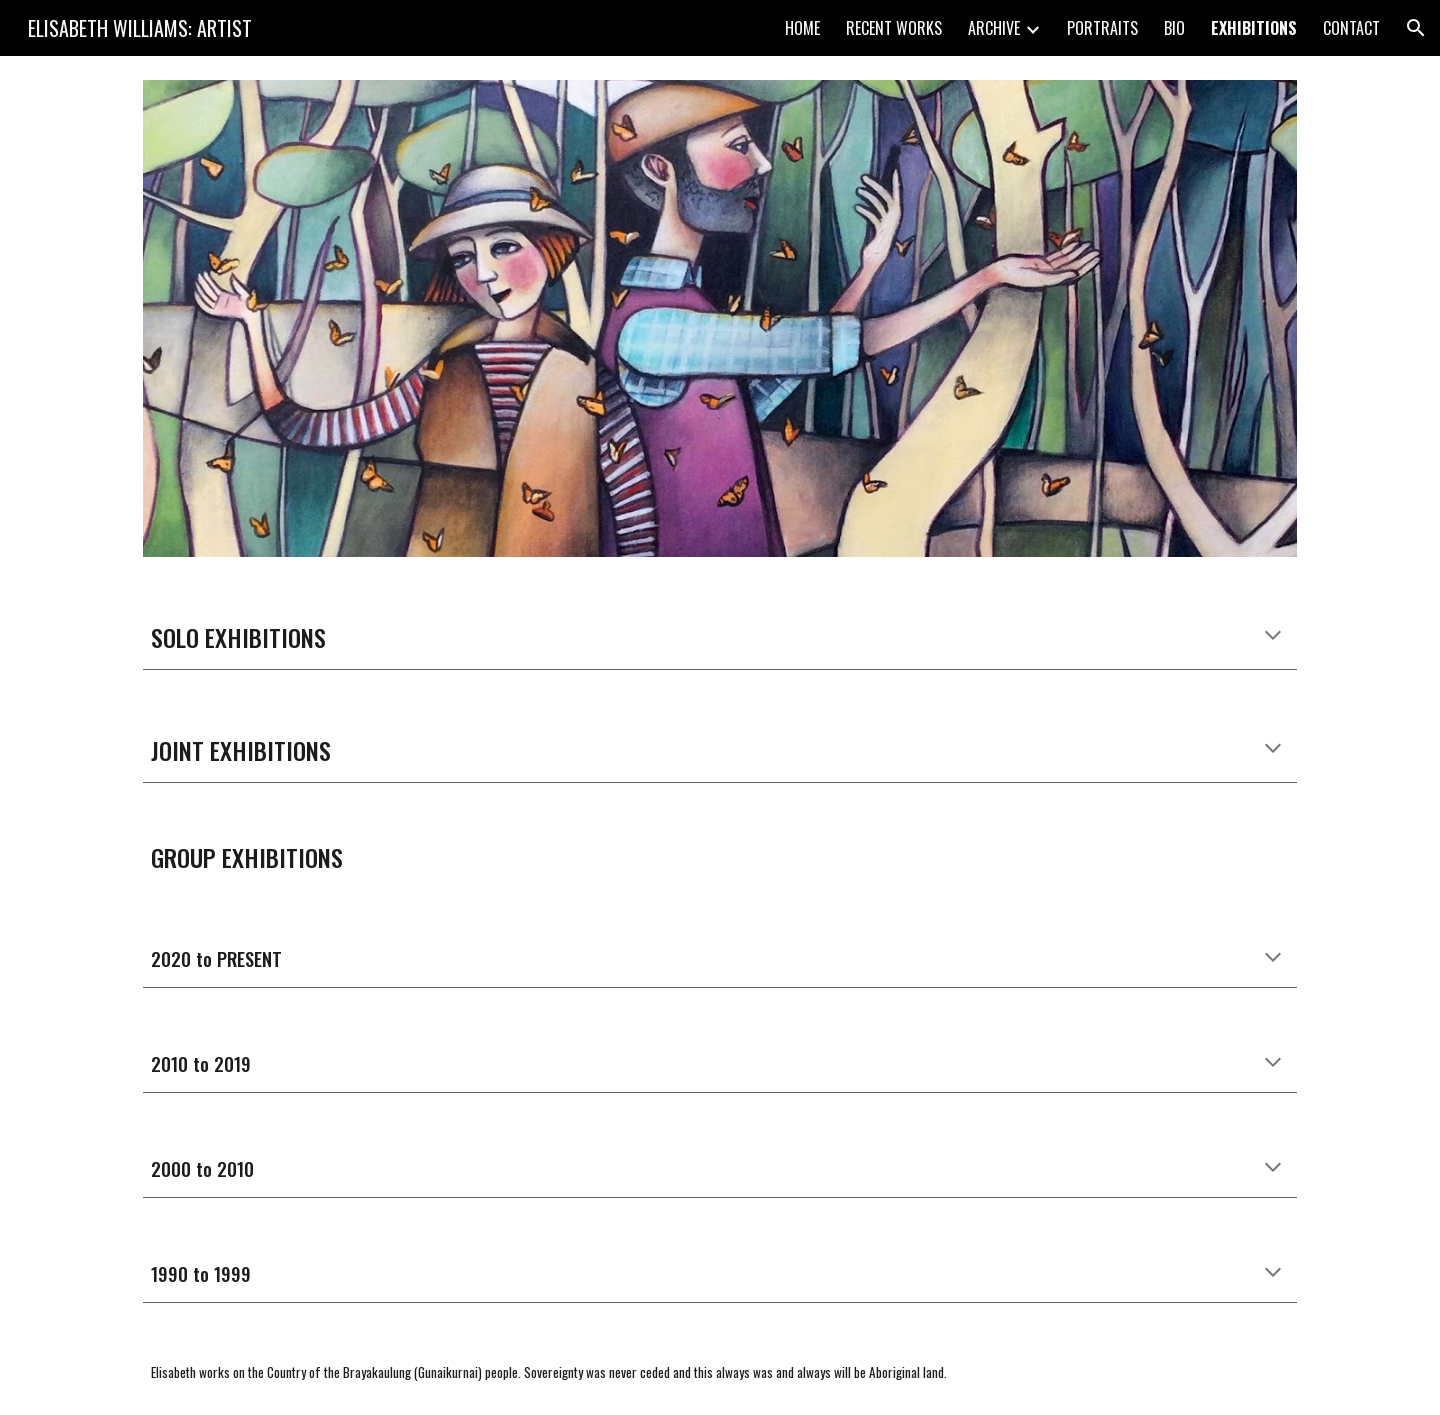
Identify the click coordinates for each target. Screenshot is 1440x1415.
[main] (720, 637)
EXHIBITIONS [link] (1254, 28)
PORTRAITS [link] (1102, 28)
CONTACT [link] (1351, 28)
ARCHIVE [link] (994, 28)
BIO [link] (1174, 28)
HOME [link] (802, 28)
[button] (1416, 28)
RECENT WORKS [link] (894, 28)
